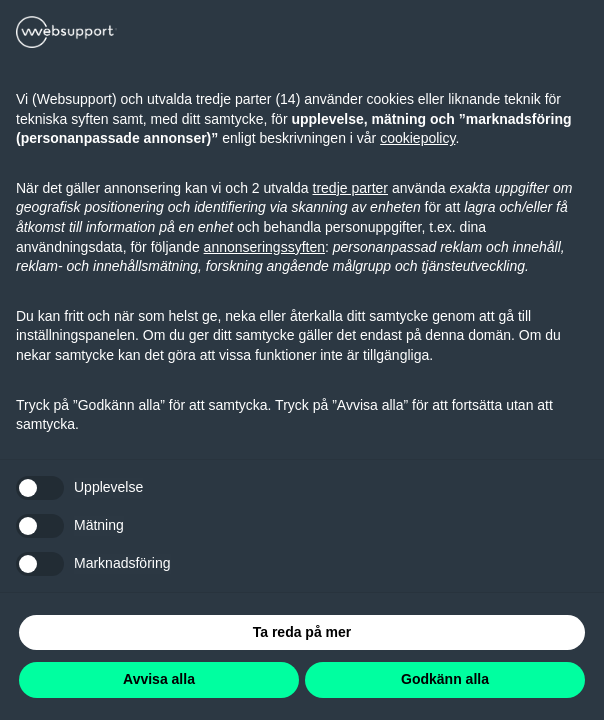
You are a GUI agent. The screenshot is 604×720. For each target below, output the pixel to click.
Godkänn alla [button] (445, 679)
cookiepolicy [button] (417, 138)
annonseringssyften (264, 247)
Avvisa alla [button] (159, 679)
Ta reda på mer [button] (302, 632)
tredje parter (350, 188)
